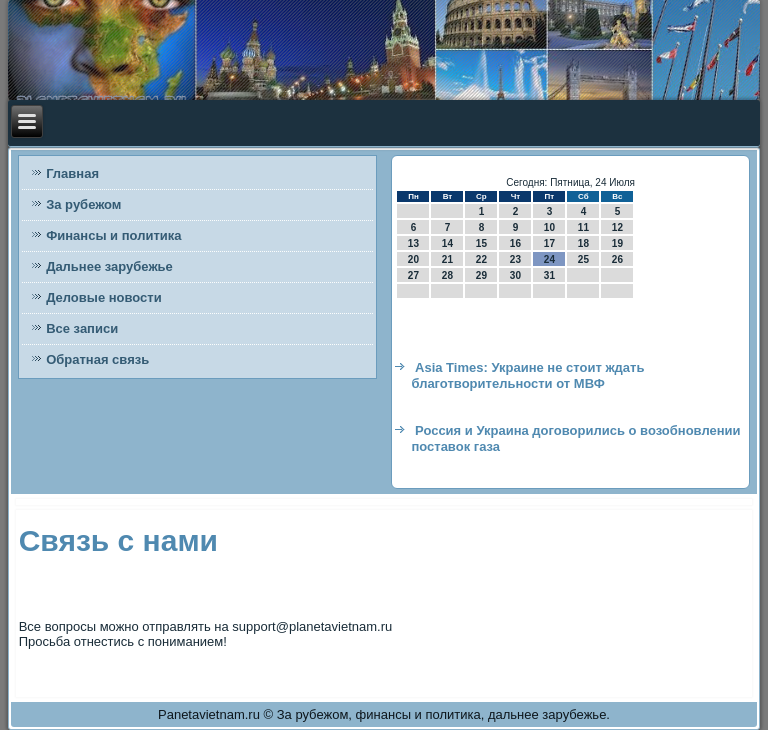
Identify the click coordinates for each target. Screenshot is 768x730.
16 (515, 243)
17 (549, 243)
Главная (72, 173)
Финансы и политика (113, 235)
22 (481, 259)
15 (481, 243)
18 (583, 243)
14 (447, 243)
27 (413, 275)
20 (413, 259)
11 (583, 227)
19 (617, 243)
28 (447, 275)
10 (549, 227)
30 (515, 275)
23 (515, 259)
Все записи (82, 328)
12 (617, 227)
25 (583, 259)
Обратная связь (97, 359)
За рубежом (83, 204)
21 (447, 259)
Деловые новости (104, 297)
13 (413, 243)
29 (481, 275)
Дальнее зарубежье (109, 266)
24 (549, 259)
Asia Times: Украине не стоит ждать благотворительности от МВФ (527, 375)
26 (617, 259)
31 (549, 275)
